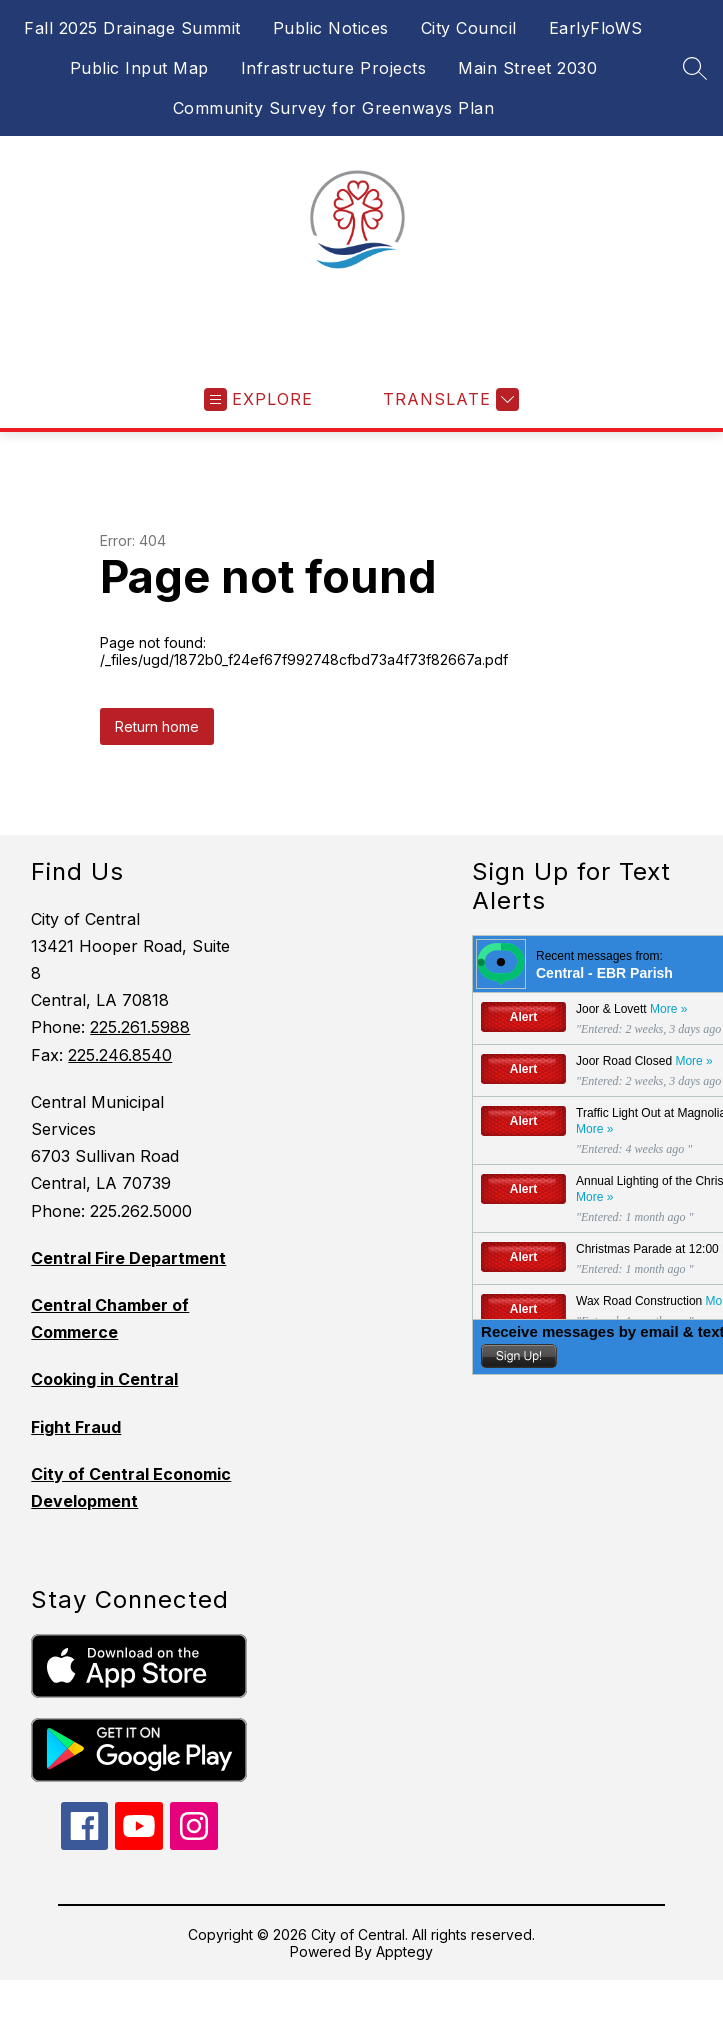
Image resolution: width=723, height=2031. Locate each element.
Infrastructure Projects (334, 68)
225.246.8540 (120, 1055)
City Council (469, 28)
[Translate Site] (448, 399)
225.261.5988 (140, 1027)
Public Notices (331, 28)
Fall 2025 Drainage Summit (132, 28)
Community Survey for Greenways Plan (334, 108)
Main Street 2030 (527, 68)
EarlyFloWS (596, 28)
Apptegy (404, 1951)
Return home (157, 726)
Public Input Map (139, 68)
